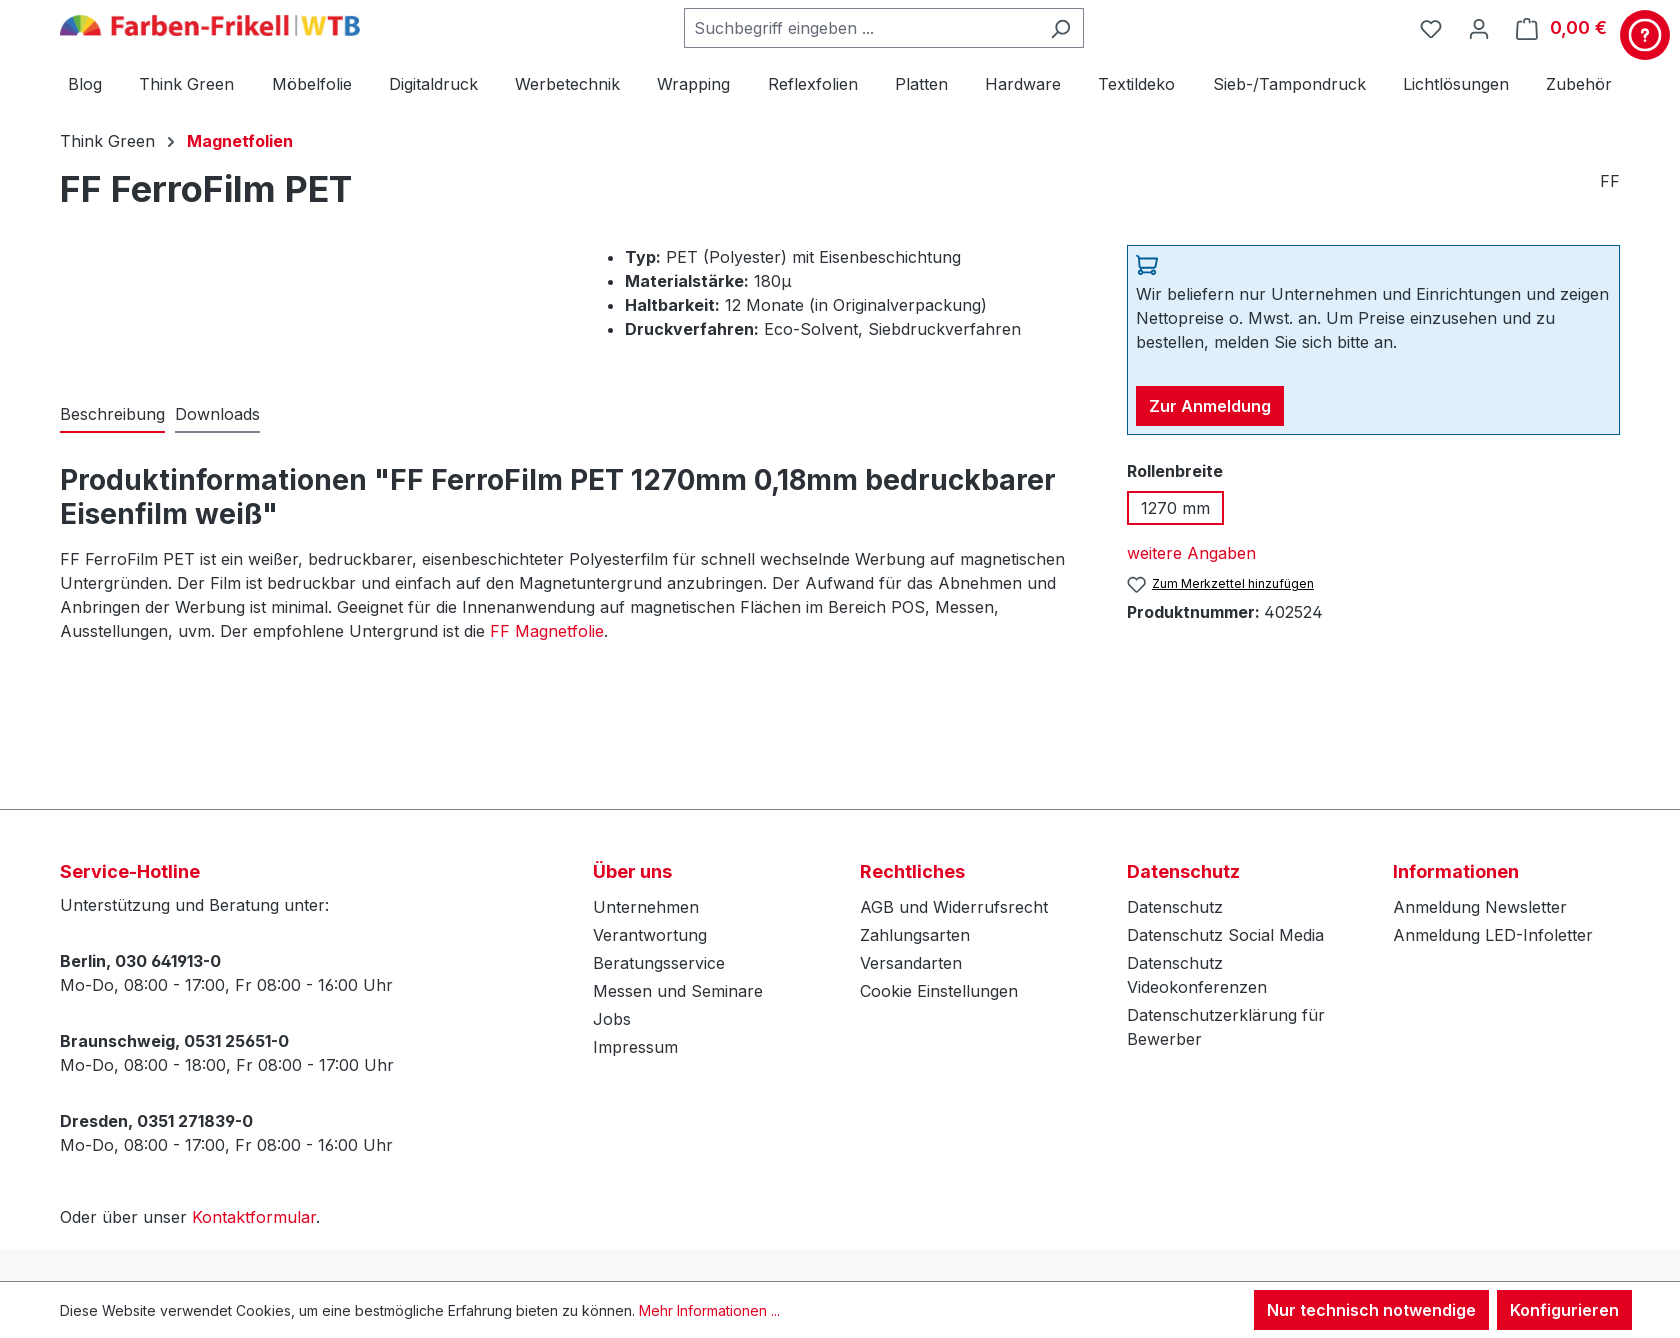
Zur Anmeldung (1210, 406)
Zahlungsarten (915, 935)
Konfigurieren (1564, 1310)
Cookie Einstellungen (939, 991)
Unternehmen (646, 907)
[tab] (112, 415)
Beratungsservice (659, 963)
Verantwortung (650, 935)
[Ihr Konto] (1479, 28)
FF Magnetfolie (547, 631)
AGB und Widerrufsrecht (954, 907)
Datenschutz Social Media (1225, 935)
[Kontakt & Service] (1645, 35)
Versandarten (911, 963)
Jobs (612, 1019)
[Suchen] (1060, 28)
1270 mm (1175, 508)
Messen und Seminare (678, 991)
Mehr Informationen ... (709, 1310)
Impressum (635, 1047)
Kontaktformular (254, 1217)
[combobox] (861, 28)
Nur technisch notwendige (1371, 1310)
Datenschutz (1175, 907)
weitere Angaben (1191, 553)
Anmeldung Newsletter (1480, 907)
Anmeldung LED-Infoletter (1493, 935)
